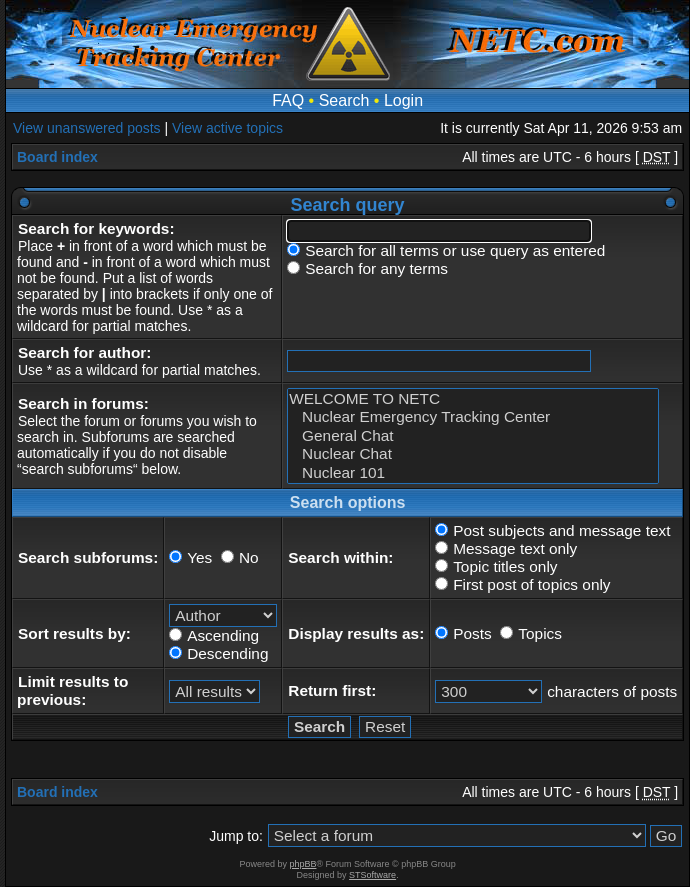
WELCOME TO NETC (473, 399)
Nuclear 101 (473, 473)
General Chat (473, 436)
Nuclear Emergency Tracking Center (473, 417)
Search (344, 100)
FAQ (288, 100)
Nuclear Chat (473, 454)
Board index (57, 157)
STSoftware (372, 875)
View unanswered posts (87, 128)
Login (403, 100)
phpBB (302, 864)
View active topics (227, 128)
